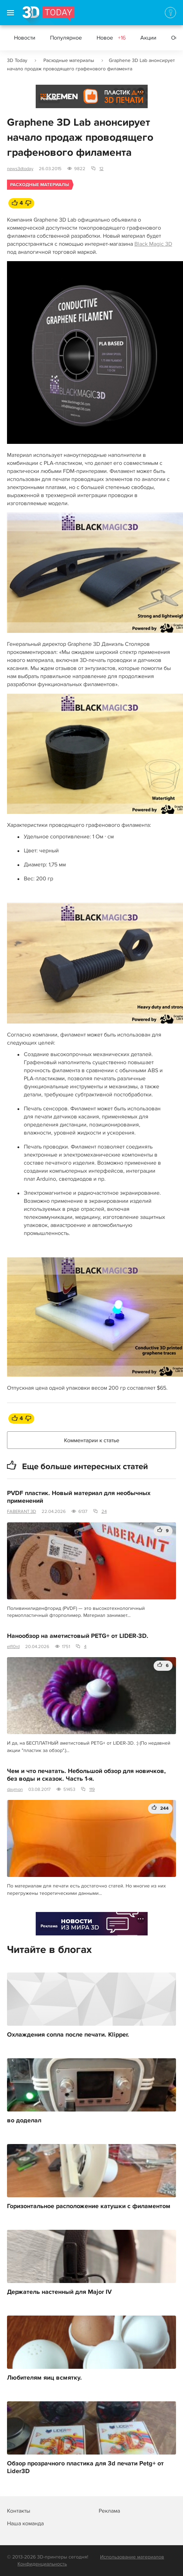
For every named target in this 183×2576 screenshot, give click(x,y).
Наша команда (25, 2523)
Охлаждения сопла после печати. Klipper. (68, 2035)
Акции (148, 37)
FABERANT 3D (21, 1511)
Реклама (49, 99)
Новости (24, 37)
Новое (111, 37)
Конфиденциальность (42, 2564)
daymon (15, 1789)
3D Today (17, 60)
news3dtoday (20, 169)
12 (101, 169)
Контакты (18, 2510)
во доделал (24, 2120)
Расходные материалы (68, 60)
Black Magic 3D (153, 243)
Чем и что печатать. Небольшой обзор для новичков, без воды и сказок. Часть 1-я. (86, 1775)
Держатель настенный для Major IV (59, 2292)
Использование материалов (132, 2557)
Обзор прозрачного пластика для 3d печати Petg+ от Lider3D (85, 2467)
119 (92, 1789)
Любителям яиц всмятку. (44, 2378)
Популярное (66, 37)
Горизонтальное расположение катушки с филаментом (88, 2206)
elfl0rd (13, 1646)
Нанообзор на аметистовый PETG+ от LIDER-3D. (77, 1636)
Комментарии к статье (91, 1440)
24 (104, 1511)
